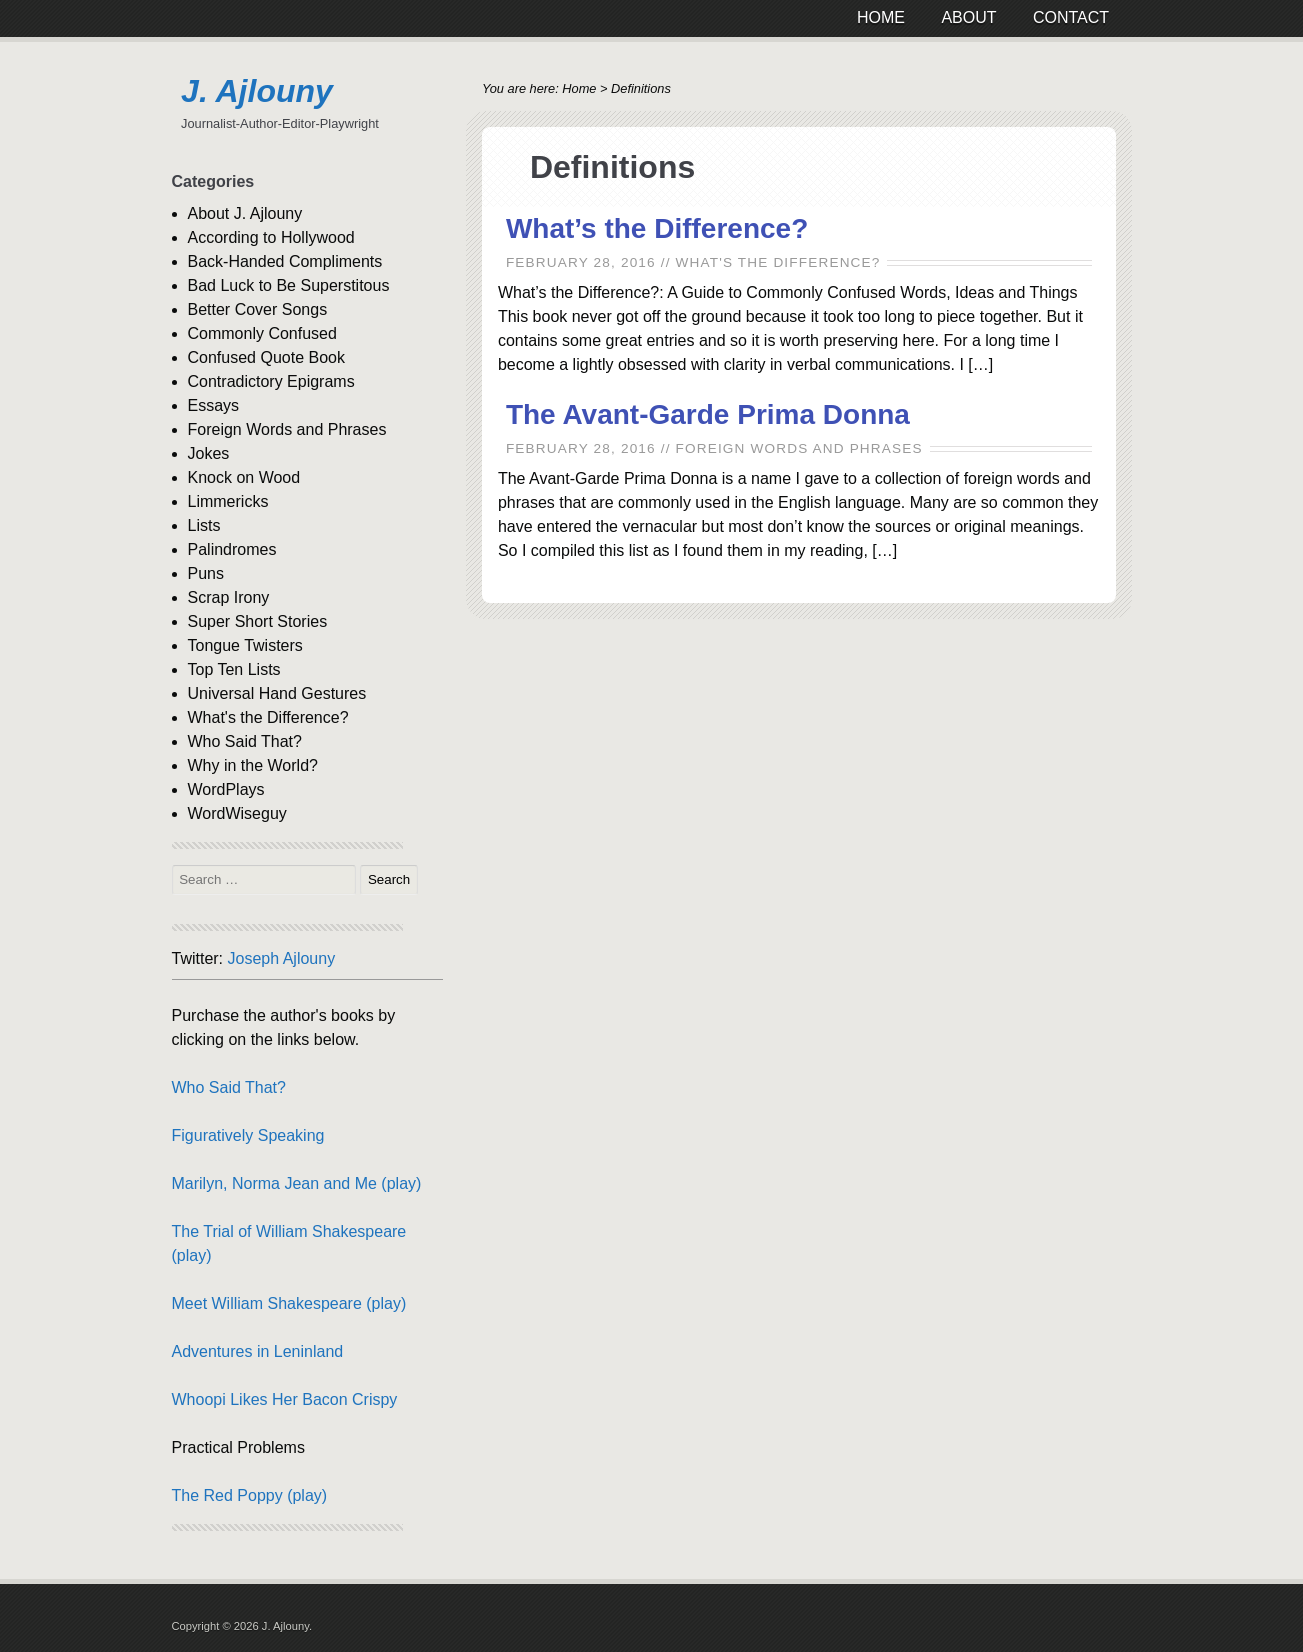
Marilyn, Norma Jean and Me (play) (297, 1183)
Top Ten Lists (234, 669)
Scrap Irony (229, 597)
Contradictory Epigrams (271, 381)
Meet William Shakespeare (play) (289, 1303)
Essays (214, 405)
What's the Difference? (778, 262)
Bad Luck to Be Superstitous (289, 285)
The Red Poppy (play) (250, 1495)
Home (579, 88)
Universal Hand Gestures (277, 693)
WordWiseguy (237, 813)
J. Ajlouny (257, 91)
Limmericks (228, 501)
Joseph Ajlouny (282, 958)
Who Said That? (245, 741)
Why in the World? (253, 765)
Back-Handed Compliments (285, 261)
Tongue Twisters (245, 645)
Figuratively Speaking (248, 1135)
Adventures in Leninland (258, 1351)
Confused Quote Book (266, 357)
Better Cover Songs (258, 309)
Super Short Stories (258, 621)
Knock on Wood (244, 477)
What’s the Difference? (657, 228)
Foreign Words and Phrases (799, 448)
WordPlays (226, 789)
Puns (206, 573)
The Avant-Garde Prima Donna (708, 414)
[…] (980, 364)
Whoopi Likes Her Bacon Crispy (285, 1399)
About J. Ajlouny (245, 213)
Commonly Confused (262, 333)
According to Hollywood (271, 237)
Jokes (209, 453)
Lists (204, 525)
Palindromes (232, 549)
